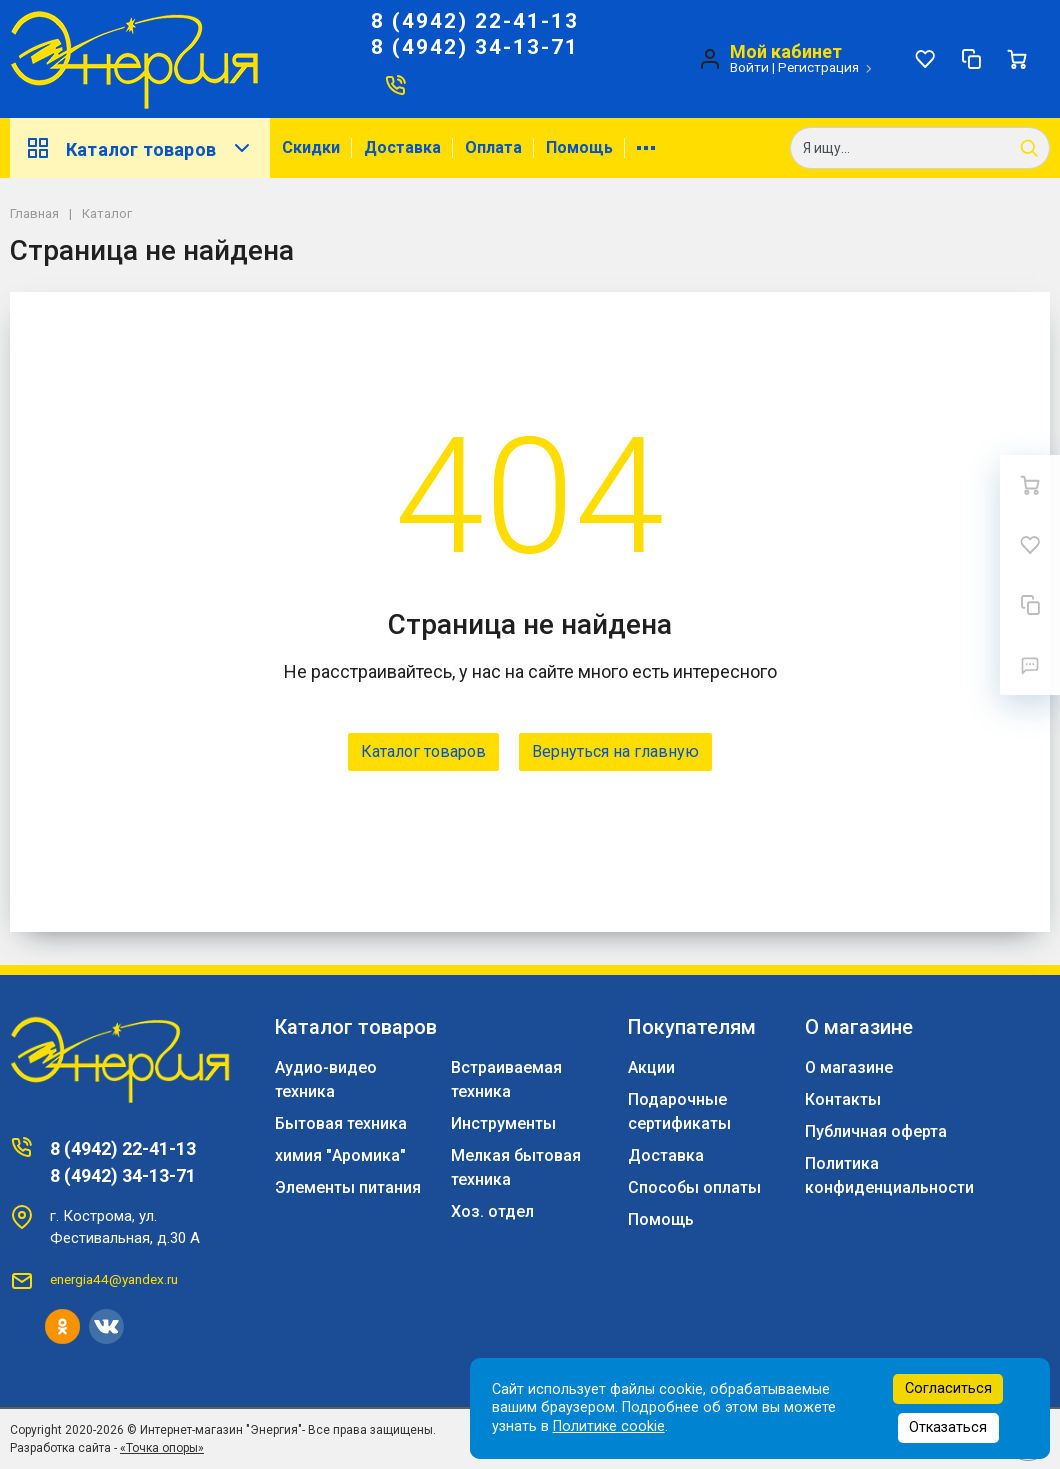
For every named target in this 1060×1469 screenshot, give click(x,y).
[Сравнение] (971, 59)
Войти (749, 67)
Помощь (579, 147)
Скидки (311, 147)
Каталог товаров (140, 148)
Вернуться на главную (615, 751)
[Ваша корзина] (1017, 59)
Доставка (402, 147)
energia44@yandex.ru (114, 1279)
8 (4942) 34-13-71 (475, 47)
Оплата (493, 147)
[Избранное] (925, 59)
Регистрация (818, 67)
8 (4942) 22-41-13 (475, 21)
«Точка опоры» (162, 1448)
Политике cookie (609, 1426)
